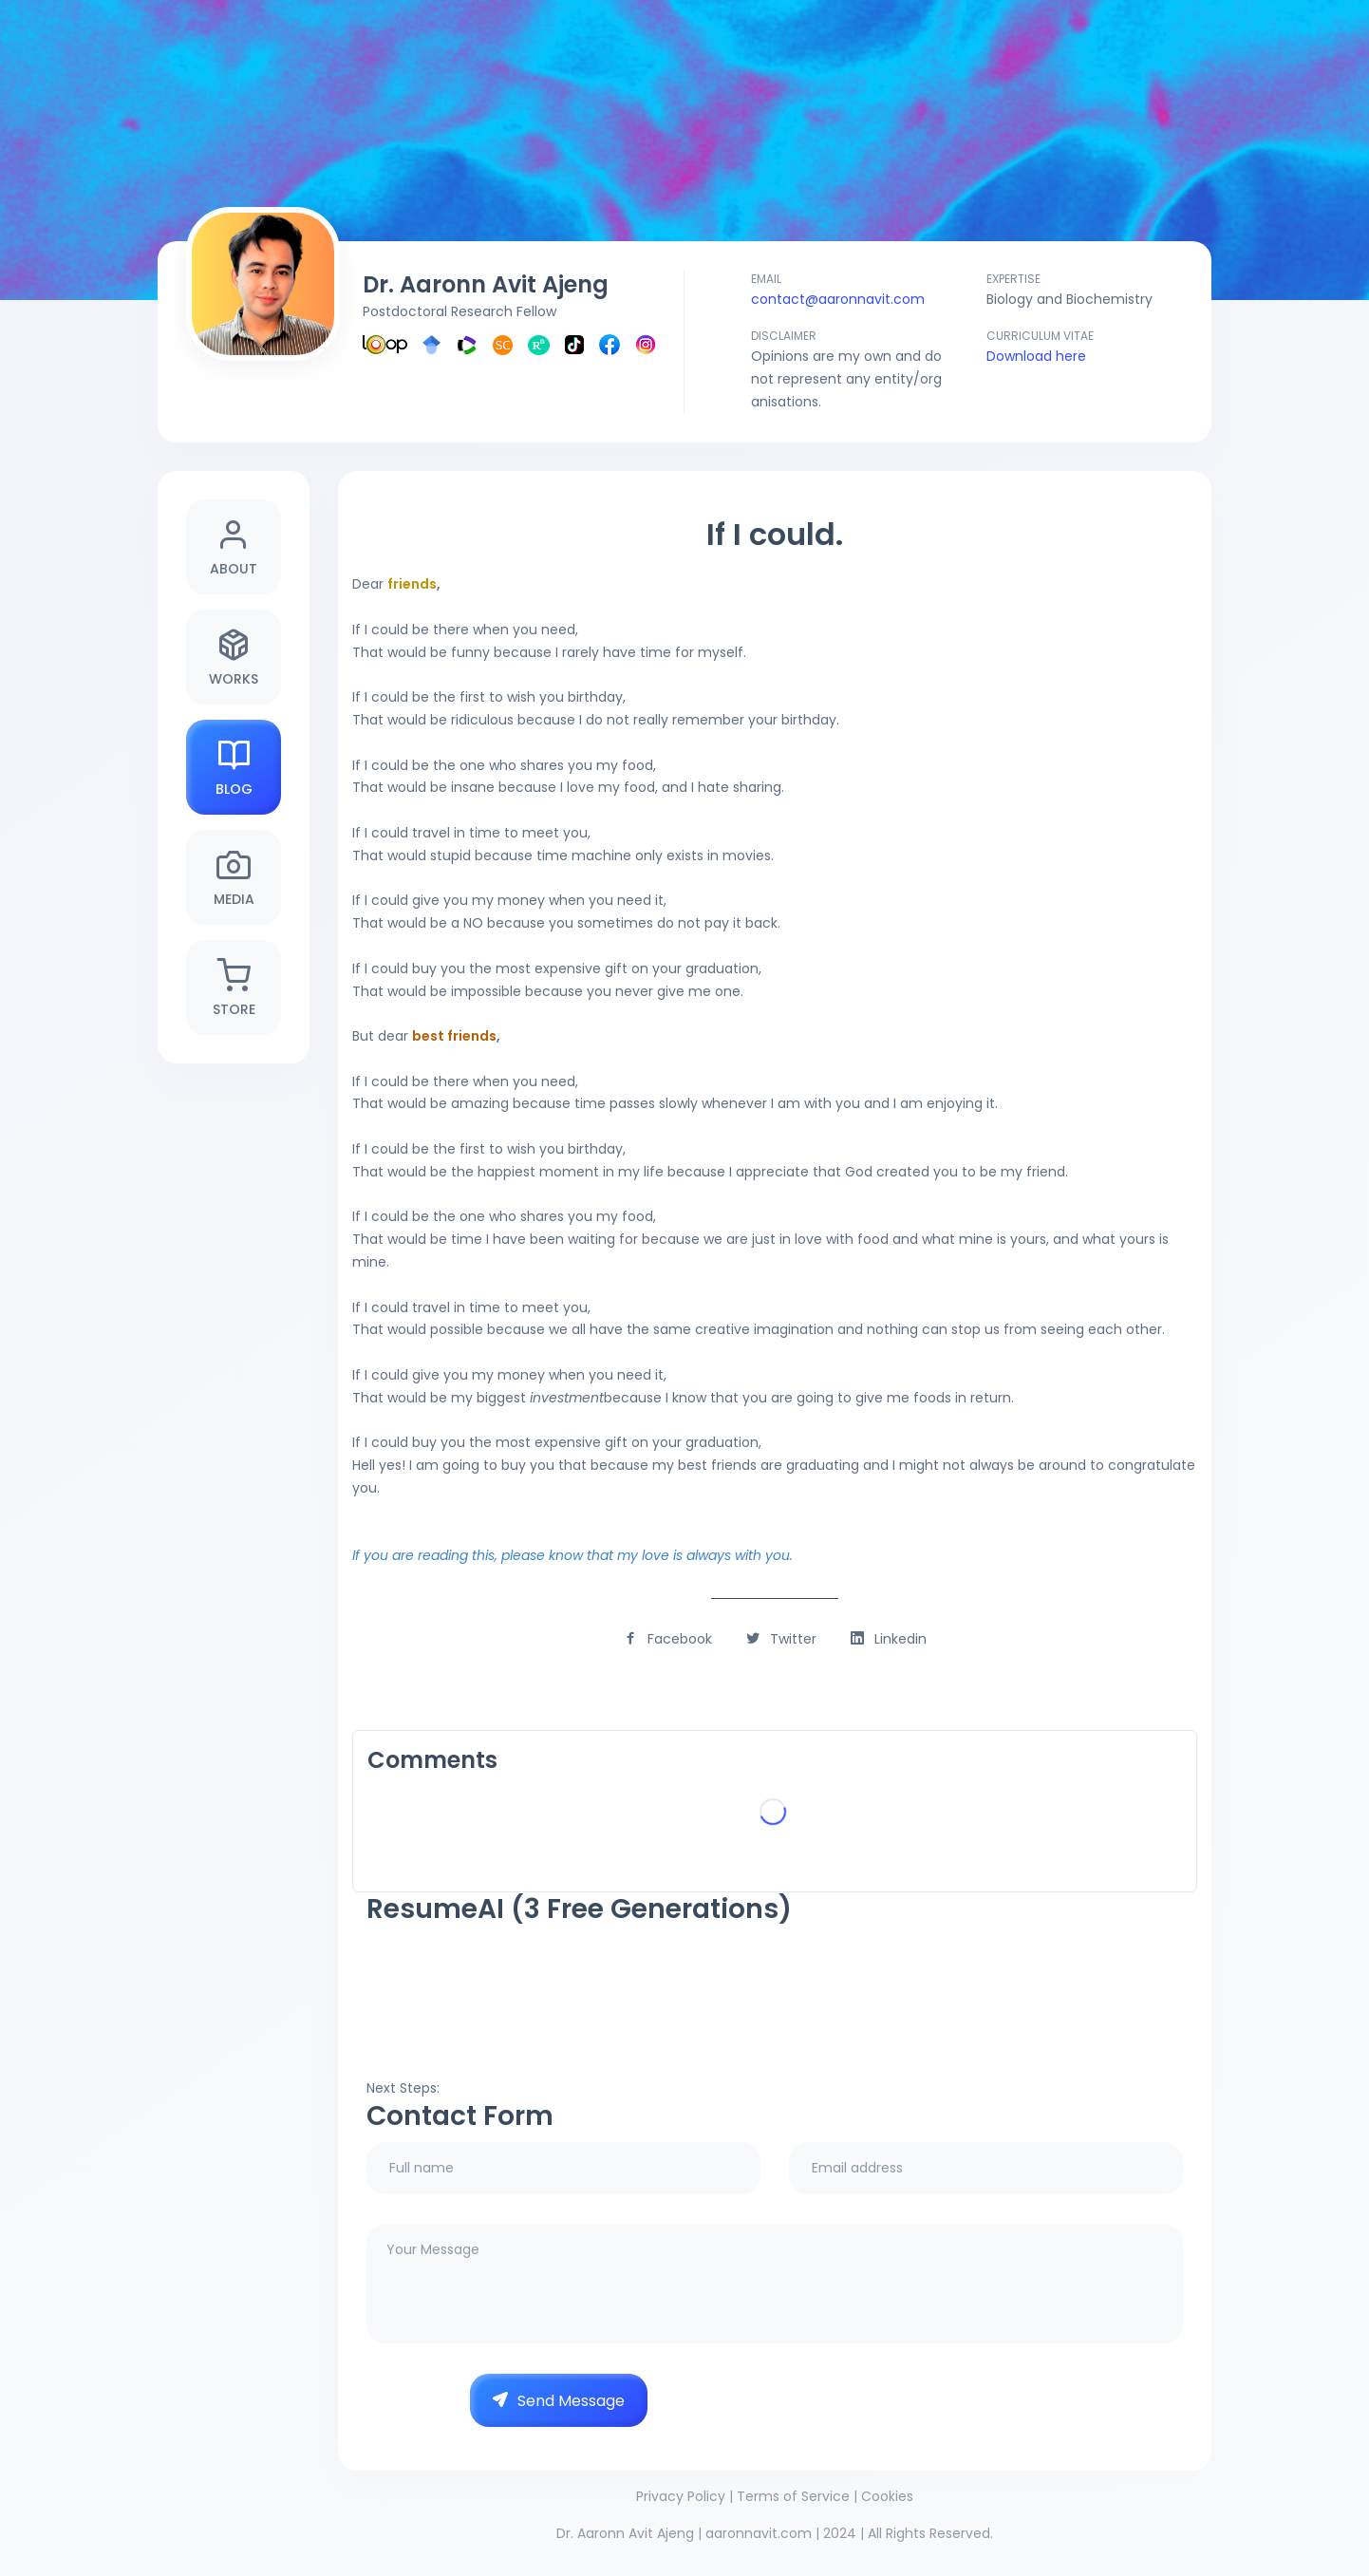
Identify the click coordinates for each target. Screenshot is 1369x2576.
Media (234, 878)
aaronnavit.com (758, 2533)
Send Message (559, 2401)
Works (233, 657)
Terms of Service (793, 2496)
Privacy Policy (680, 2496)
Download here (1036, 356)
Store (234, 988)
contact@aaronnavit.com (838, 299)
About (233, 547)
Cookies (887, 2496)
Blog (234, 768)
